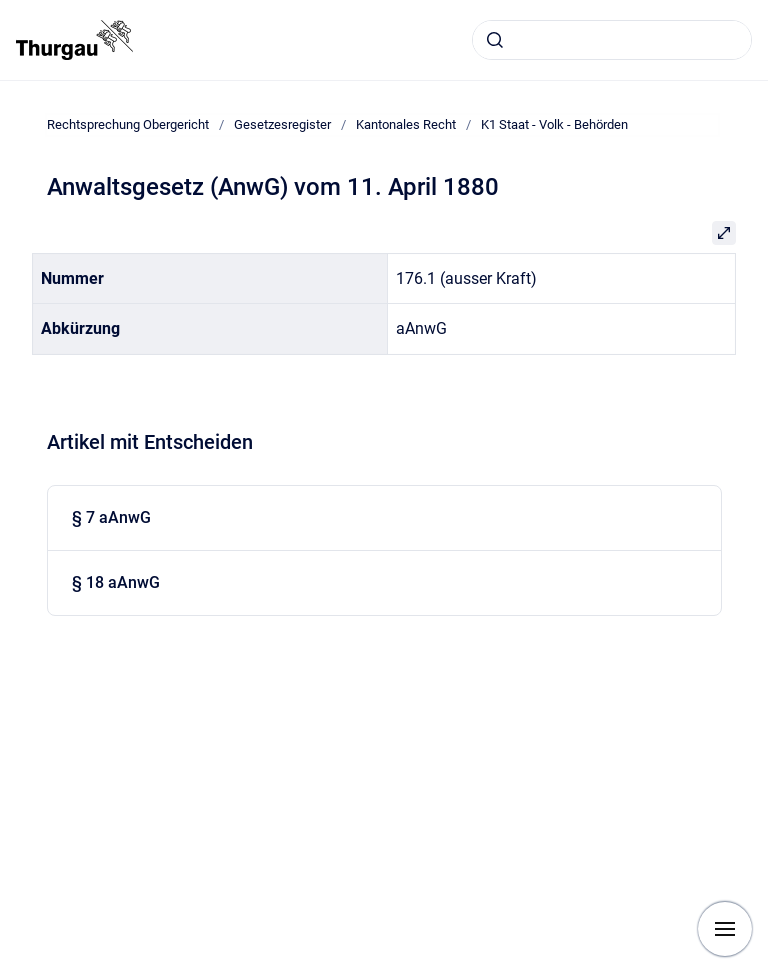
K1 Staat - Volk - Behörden (554, 124)
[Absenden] (495, 40)
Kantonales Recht (406, 124)
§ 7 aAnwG (111, 517)
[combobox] (612, 40)
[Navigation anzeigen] (725, 929)
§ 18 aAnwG (116, 582)
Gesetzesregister (282, 124)
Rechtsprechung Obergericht (128, 124)
